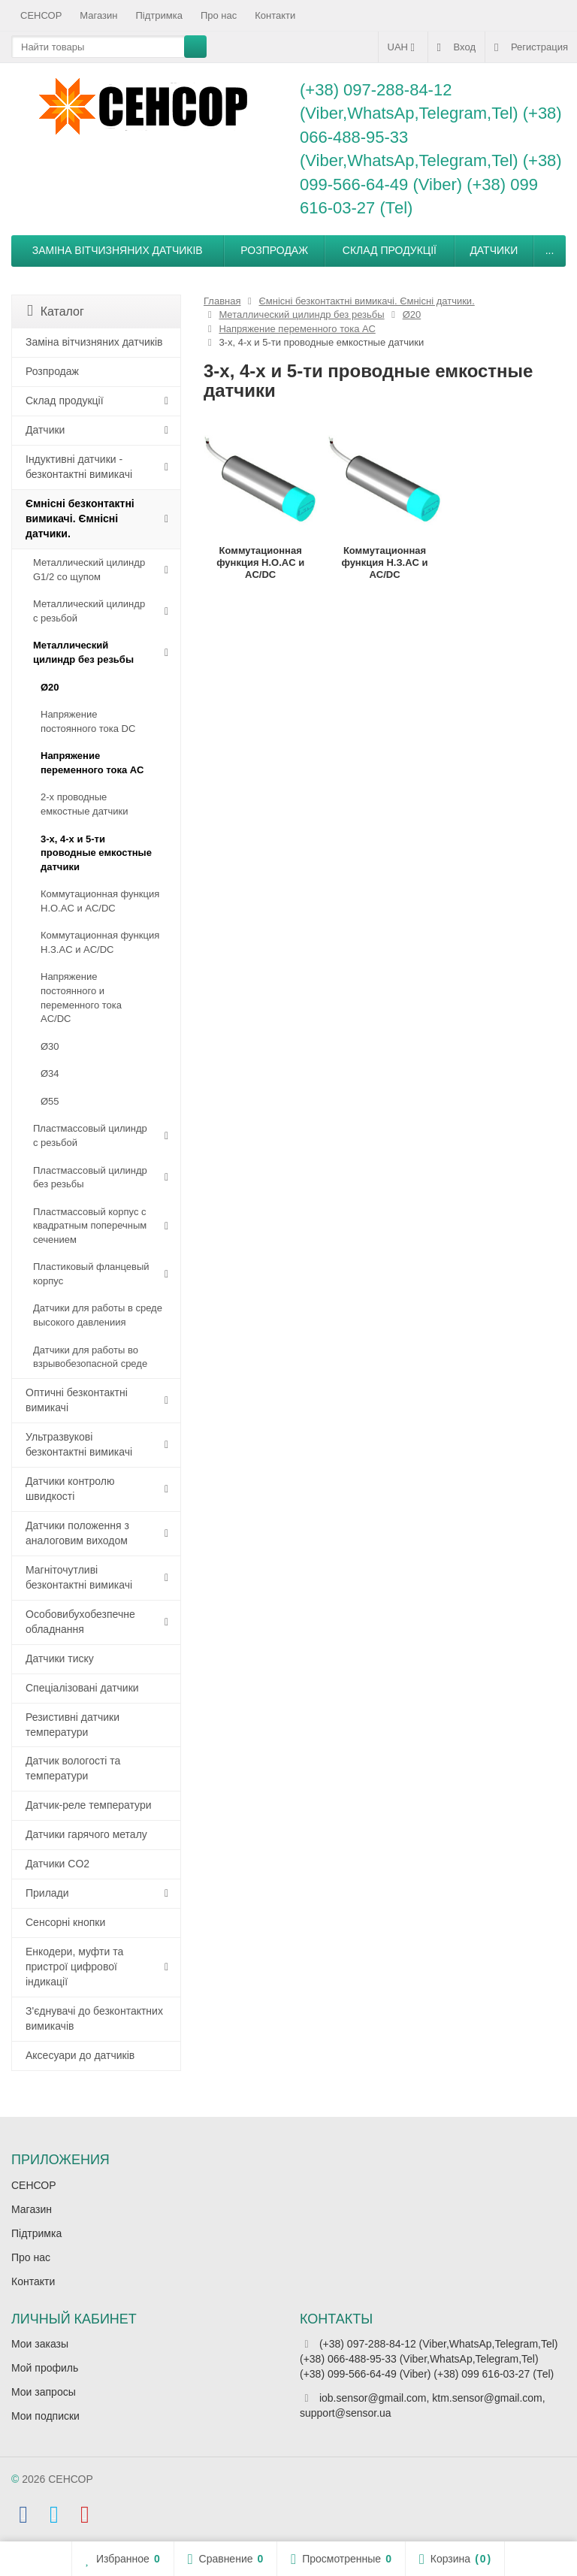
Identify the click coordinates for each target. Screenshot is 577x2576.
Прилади (47, 1893)
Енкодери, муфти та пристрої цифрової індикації (74, 1967)
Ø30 (50, 1046)
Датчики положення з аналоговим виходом (77, 1533)
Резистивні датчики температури (72, 1724)
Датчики (494, 250)
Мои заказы (39, 2344)
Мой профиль (44, 2368)
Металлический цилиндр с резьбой (89, 611)
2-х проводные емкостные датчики (84, 804)
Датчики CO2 (57, 1864)
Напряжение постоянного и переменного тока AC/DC (81, 997)
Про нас (219, 15)
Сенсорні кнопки (65, 1922)
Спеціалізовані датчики (82, 1688)
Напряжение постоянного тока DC (88, 721)
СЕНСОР (41, 15)
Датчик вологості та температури (73, 1768)
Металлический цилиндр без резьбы (83, 652)
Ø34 (50, 1073)
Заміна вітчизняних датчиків (117, 250)
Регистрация (531, 47)
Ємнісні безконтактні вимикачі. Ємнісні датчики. (80, 518)
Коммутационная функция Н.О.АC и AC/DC (100, 901)
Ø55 (50, 1101)
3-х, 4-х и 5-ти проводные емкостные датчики (96, 852)
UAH (403, 47)
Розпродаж (274, 250)
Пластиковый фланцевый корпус (91, 1273)
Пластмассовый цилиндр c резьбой (90, 1135)
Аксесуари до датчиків (80, 2055)
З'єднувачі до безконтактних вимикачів (94, 2018)
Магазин (98, 15)
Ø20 (50, 687)
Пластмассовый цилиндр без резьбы (90, 1177)
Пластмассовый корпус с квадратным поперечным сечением (90, 1225)
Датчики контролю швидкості (70, 1488)
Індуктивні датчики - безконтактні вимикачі (79, 466)
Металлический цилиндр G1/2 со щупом (89, 569)
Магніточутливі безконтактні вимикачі (79, 1577)
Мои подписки (45, 2416)
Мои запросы (43, 2392)
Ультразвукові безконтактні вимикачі (79, 1444)
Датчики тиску (60, 1658)
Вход (456, 47)
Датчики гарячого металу (86, 1834)
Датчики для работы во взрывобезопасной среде (90, 1357)
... (549, 250)
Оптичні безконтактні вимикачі (77, 1399)
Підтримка (159, 15)
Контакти (275, 15)
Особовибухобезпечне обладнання (80, 1621)
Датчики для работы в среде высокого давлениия (97, 1315)
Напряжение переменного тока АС (92, 763)
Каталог (55, 311)
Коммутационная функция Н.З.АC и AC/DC (100, 942)
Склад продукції (390, 250)
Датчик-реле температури (89, 1805)
